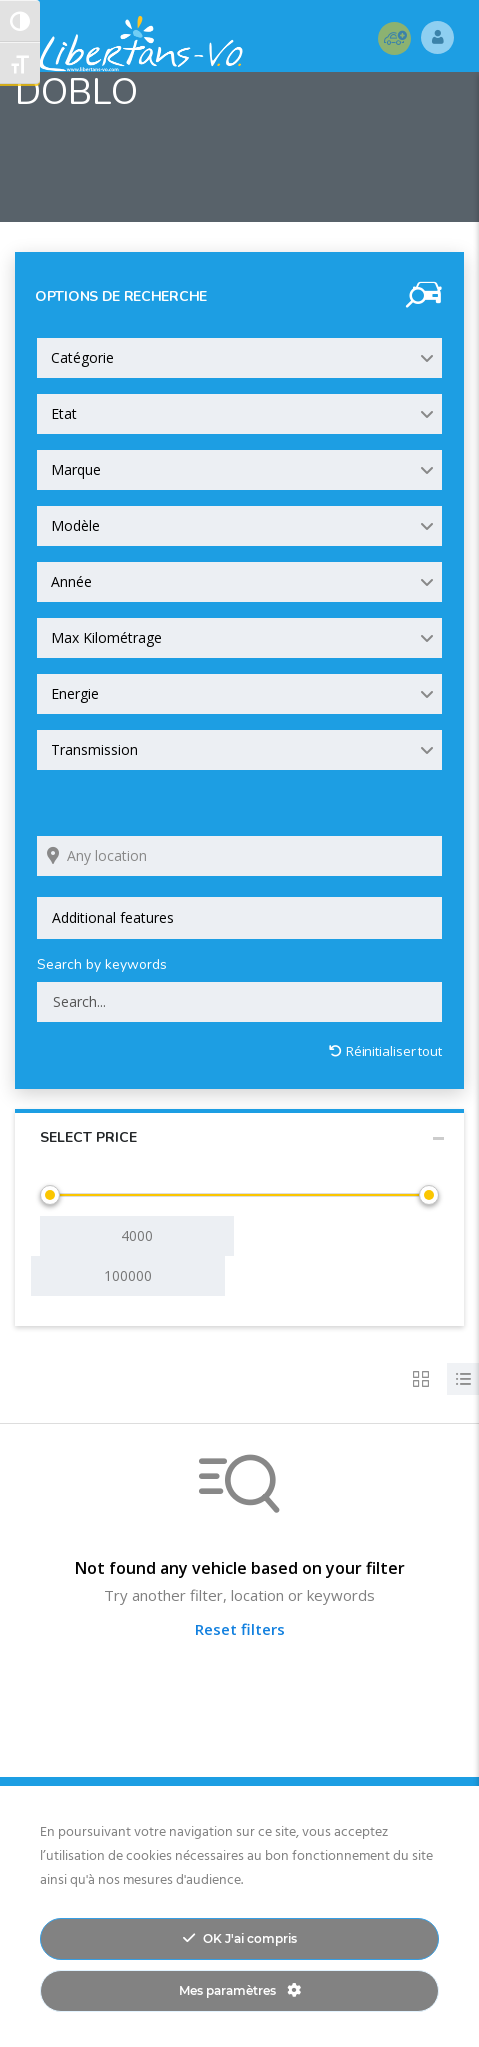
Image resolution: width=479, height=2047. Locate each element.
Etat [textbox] (64, 413)
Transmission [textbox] (94, 749)
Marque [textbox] (76, 469)
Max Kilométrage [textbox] (106, 637)
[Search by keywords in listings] (239, 1002)
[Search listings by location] (239, 856)
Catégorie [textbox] (82, 357)
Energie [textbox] (75, 693)
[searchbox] (239, 918)
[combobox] (239, 358)
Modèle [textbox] (75, 525)
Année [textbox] (71, 581)
